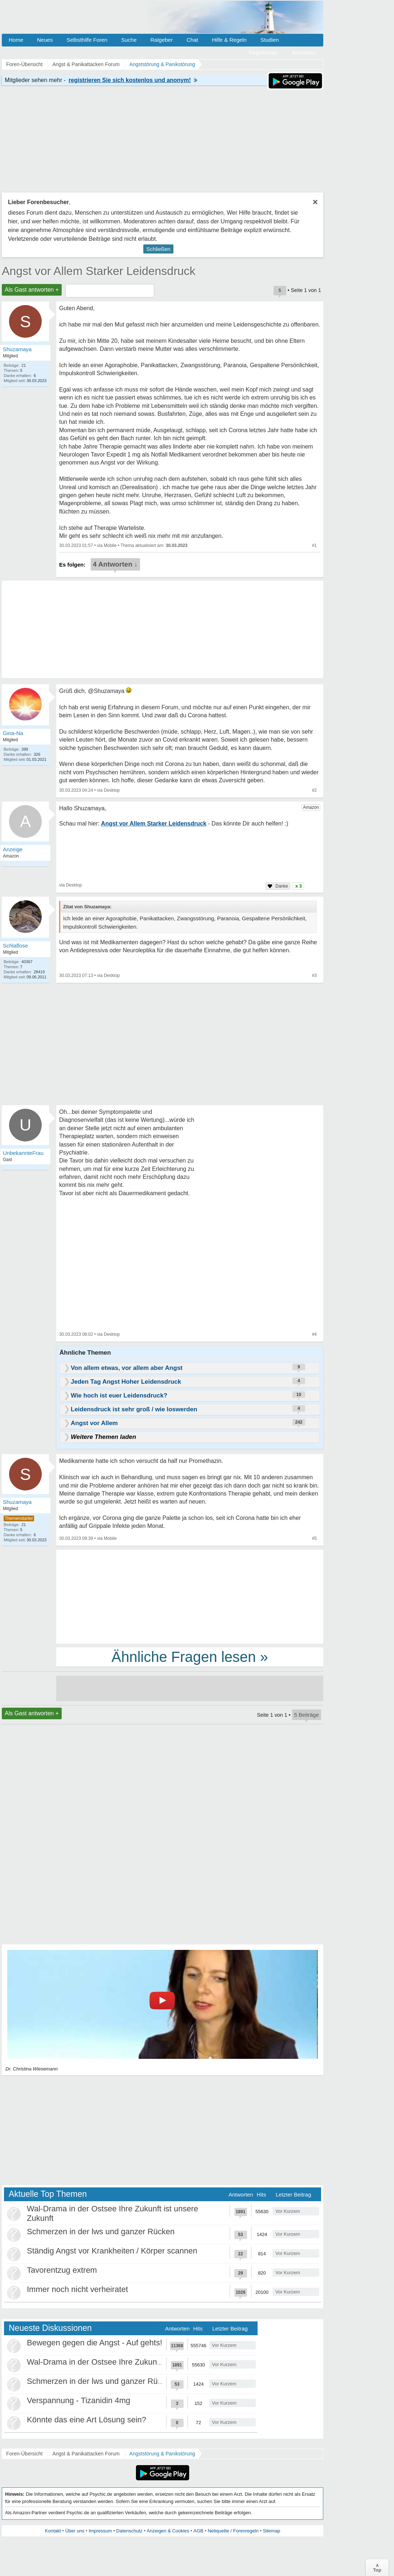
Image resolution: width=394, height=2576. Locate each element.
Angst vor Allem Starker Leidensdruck (99, 270)
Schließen (158, 249)
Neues (45, 40)
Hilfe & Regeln (229, 40)
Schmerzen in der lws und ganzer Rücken (101, 2231)
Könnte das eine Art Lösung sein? (86, 2419)
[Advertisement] (189, 1596)
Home (16, 40)
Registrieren (263, 52)
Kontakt (53, 2531)
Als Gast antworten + (32, 290)
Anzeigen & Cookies (168, 2531)
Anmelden (304, 52)
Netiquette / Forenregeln (233, 2531)
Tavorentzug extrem (62, 2270)
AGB (198, 2531)
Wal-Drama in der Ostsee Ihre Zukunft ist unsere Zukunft (127, 2361)
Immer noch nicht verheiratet (77, 2289)
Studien (269, 40)
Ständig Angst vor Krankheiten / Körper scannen (112, 2250)
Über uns (75, 2531)
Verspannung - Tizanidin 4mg (78, 2400)
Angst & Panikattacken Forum (85, 2454)
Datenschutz (129, 2531)
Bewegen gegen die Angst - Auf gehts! (94, 2342)
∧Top (377, 2568)
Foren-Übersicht (24, 2454)
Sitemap (271, 2531)
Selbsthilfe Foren (86, 40)
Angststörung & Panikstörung (162, 2454)
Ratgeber (161, 40)
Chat (192, 40)
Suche (129, 40)
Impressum (100, 2531)
